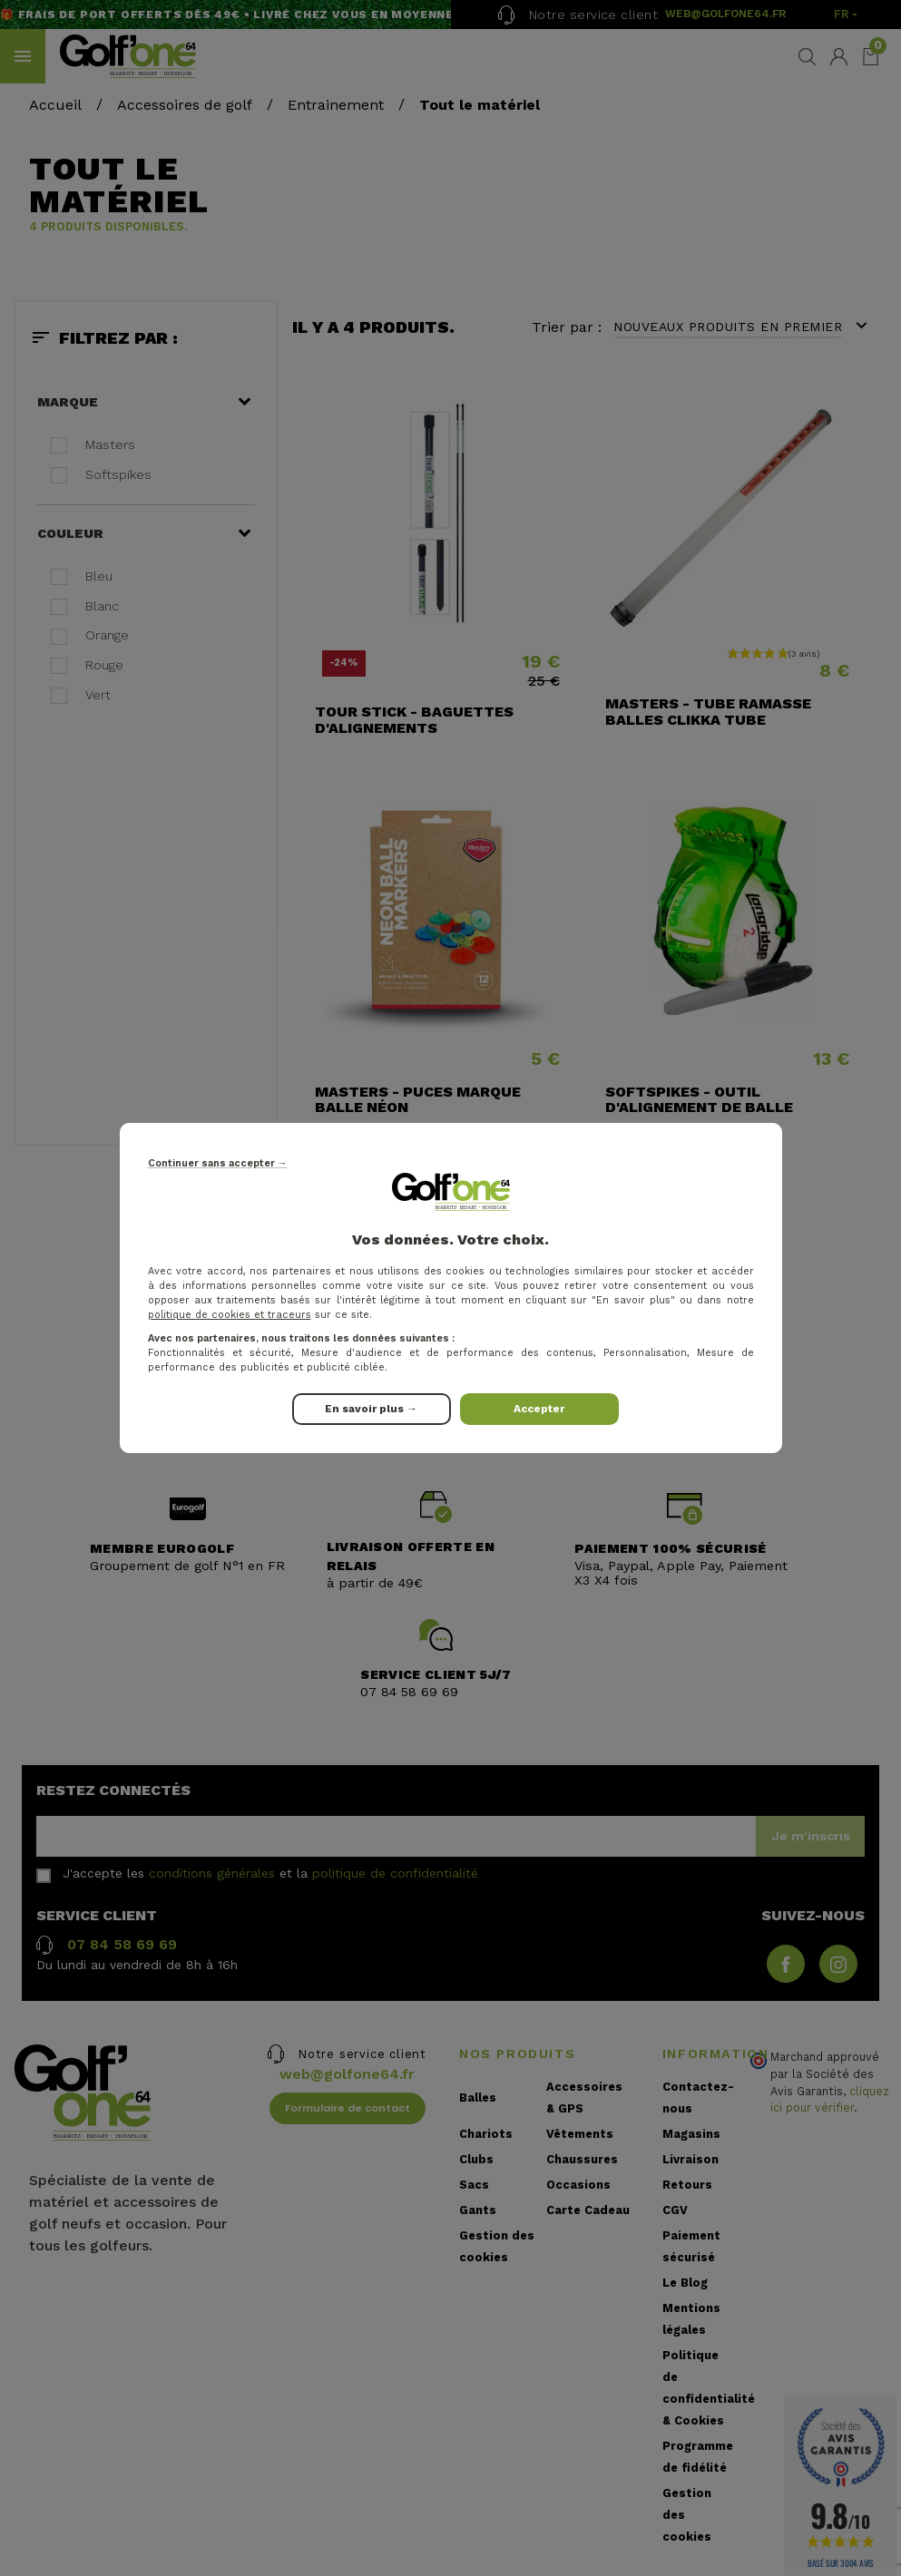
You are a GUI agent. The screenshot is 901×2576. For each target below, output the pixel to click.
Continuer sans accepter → (218, 1163)
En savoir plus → (371, 1408)
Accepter (539, 1408)
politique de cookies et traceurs (229, 1315)
